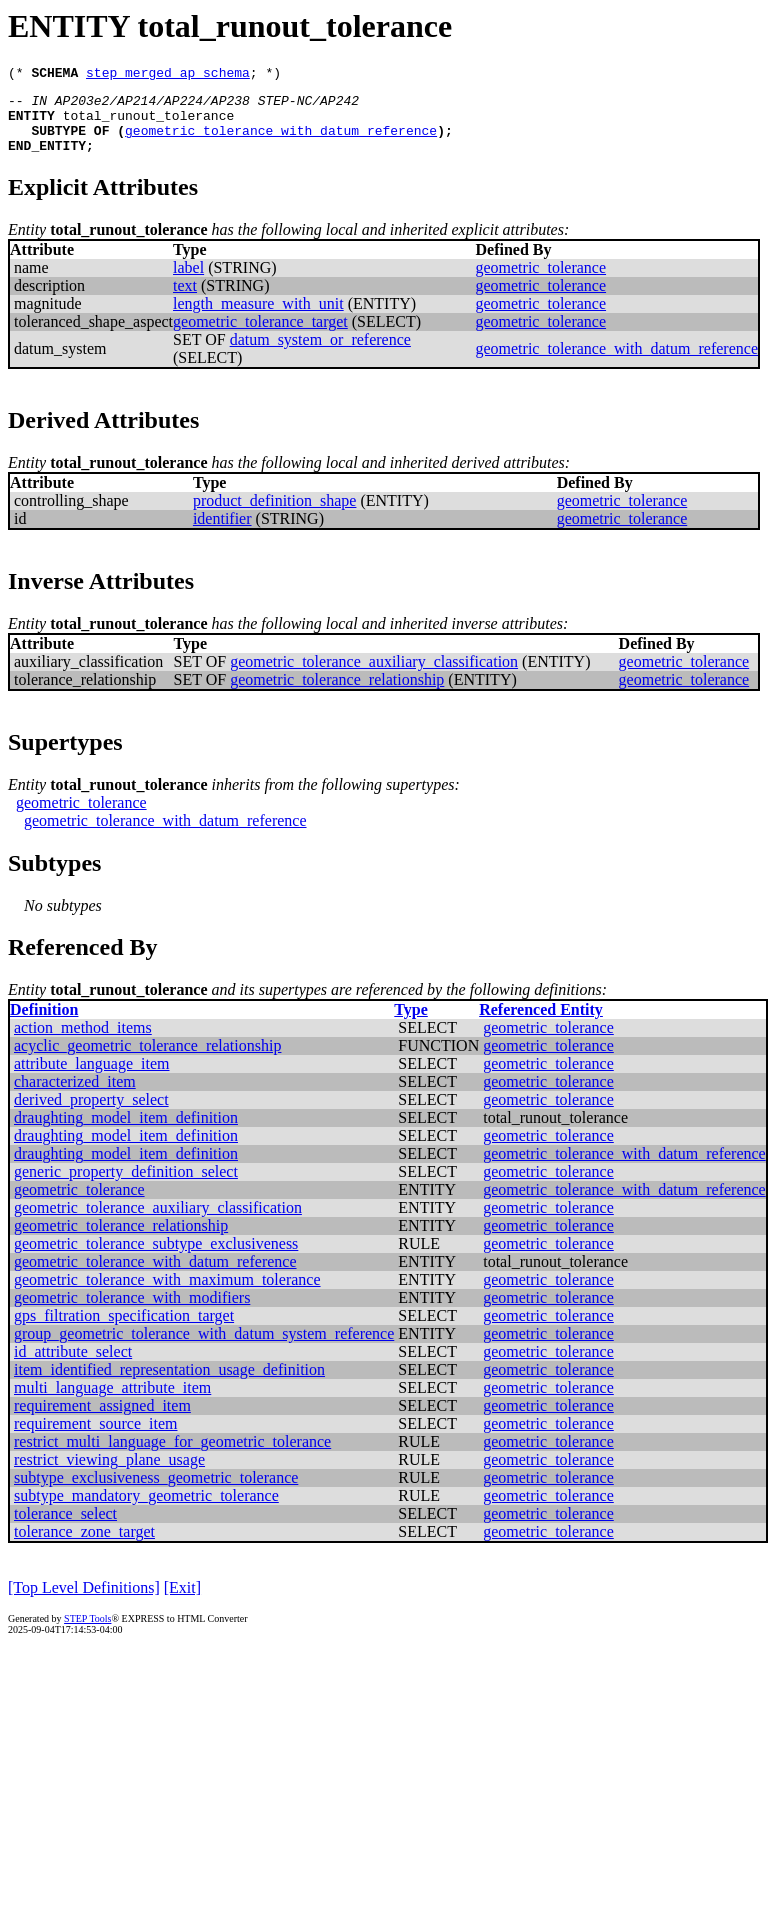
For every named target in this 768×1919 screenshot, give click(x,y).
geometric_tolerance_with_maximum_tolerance (167, 1294)
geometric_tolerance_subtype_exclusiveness (156, 1258)
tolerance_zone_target (84, 1546)
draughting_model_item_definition (126, 1132)
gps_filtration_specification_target (124, 1330)
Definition (44, 1024)
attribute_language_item (92, 1078)
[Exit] (182, 1602)
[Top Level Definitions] (84, 1602)
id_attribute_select (73, 1366)
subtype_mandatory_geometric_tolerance (146, 1510)
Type (410, 1024)
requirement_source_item (96, 1438)
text (185, 300)
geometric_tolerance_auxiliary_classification (374, 676)
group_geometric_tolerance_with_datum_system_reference (204, 1348)
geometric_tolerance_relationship (337, 694)
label (188, 282)
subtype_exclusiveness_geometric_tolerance (156, 1492)
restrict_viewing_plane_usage (109, 1474)
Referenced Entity (541, 1024)
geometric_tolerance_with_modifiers (132, 1312)
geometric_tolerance (540, 282)
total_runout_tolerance (149, 124)
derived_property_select (91, 1114)
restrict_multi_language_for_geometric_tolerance (172, 1456)
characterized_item (75, 1096)
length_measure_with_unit (258, 318)
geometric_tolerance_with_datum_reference (281, 142)
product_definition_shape (275, 515)
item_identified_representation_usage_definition (169, 1384)
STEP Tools (87, 1633)
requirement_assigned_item (102, 1420)
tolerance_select (65, 1528)
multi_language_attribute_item (112, 1402)
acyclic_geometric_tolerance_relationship (147, 1060)
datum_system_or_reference (320, 354)
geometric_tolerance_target (260, 336)
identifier (222, 533)
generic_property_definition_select (126, 1186)
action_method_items (83, 1042)
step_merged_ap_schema (168, 75)
